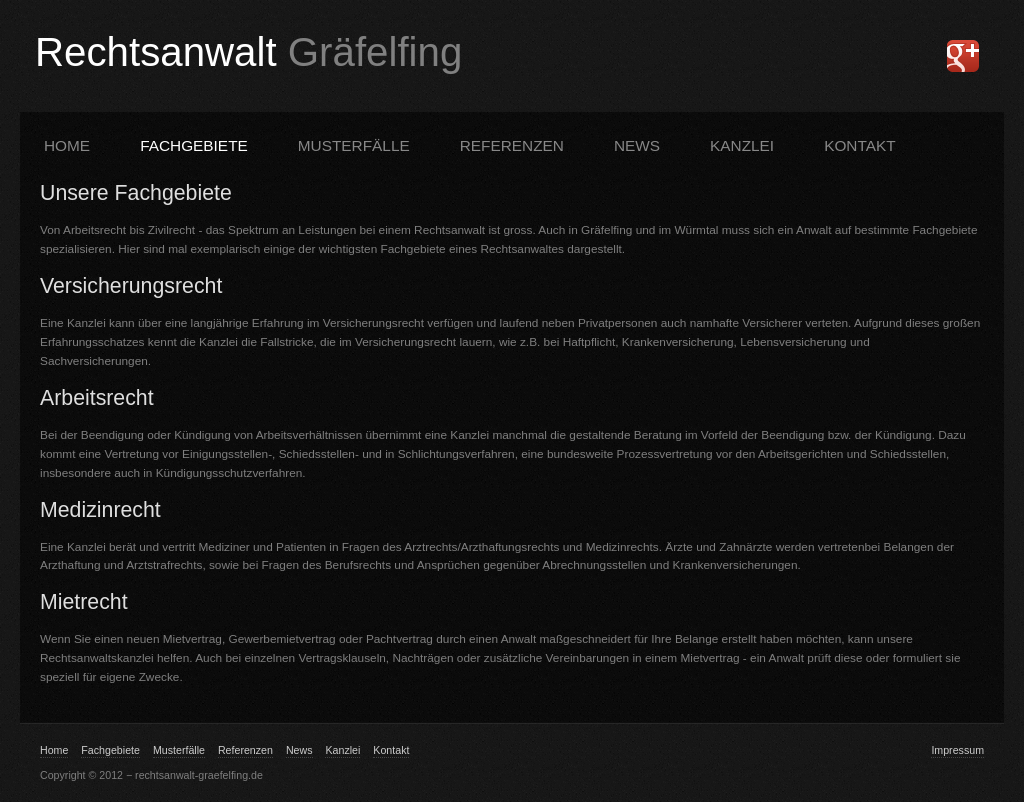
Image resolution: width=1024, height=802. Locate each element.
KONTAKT (859, 145)
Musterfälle (179, 750)
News (637, 145)
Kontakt (391, 750)
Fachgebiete (110, 750)
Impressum (957, 750)
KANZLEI (742, 145)
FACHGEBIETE (194, 145)
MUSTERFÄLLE (354, 145)
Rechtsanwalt (248, 52)
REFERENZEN (512, 145)
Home (67, 145)
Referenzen (245, 750)
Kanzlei (342, 750)
